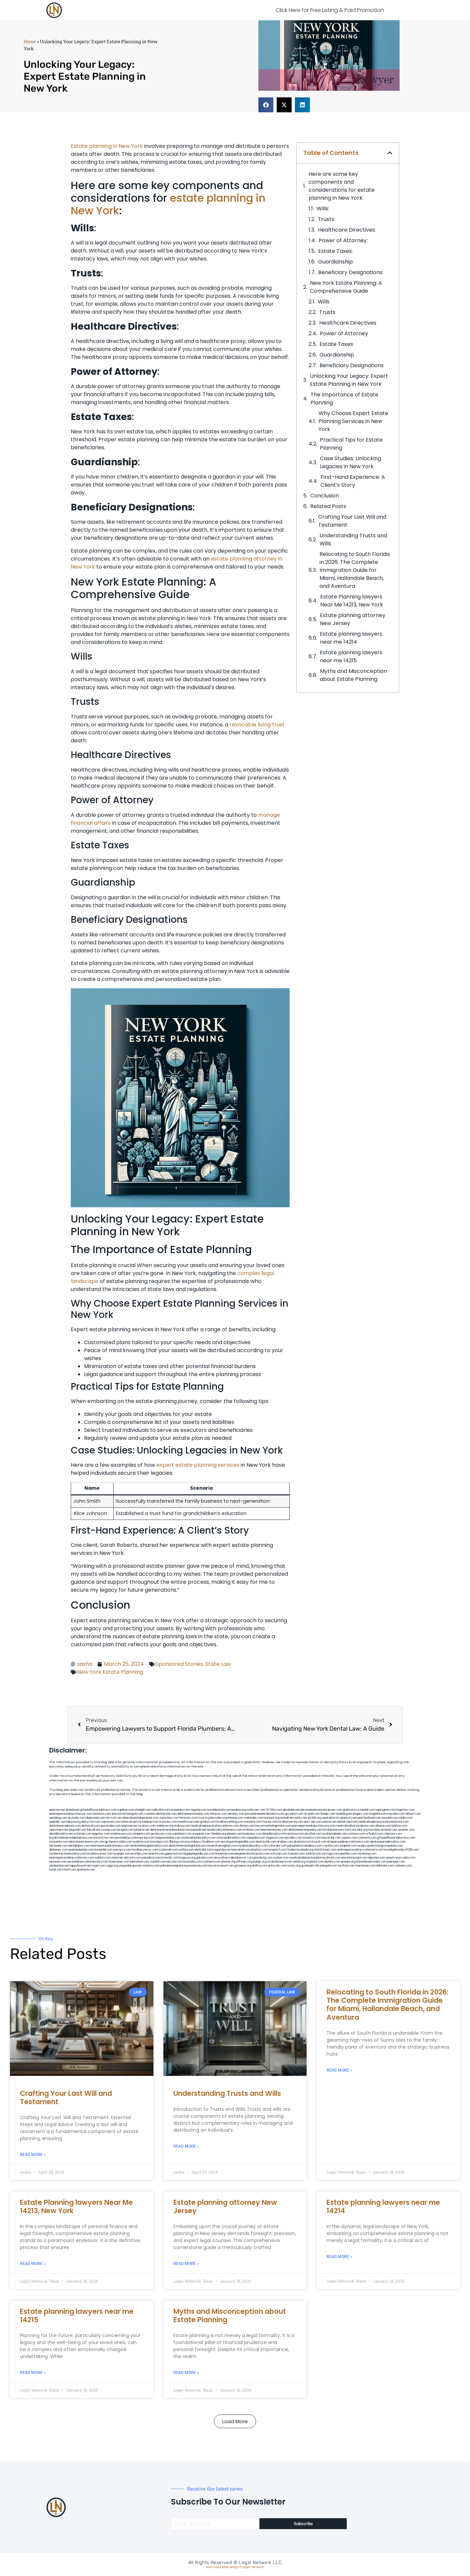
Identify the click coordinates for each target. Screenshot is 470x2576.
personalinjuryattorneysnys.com (87, 1862)
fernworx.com (188, 1818)
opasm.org (393, 1858)
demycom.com (91, 1822)
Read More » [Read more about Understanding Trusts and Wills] (186, 2146)
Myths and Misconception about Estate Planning (353, 675)
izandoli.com (158, 1862)
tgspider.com (57, 1822)
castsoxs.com (356, 1834)
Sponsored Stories (179, 1664)
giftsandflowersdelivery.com (98, 1810)
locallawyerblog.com (229, 1822)
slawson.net (118, 1814)
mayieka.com (396, 1814)
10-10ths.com (274, 1810)
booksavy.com (252, 1834)
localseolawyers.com (336, 1830)
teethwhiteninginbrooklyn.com (149, 1846)
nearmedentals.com (81, 1850)
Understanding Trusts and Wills (353, 539)
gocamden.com (111, 1826)
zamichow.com (169, 1818)
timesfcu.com (312, 1838)
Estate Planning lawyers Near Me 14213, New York (351, 600)
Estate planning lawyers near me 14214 (351, 638)
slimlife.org (315, 1818)
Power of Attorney (344, 333)
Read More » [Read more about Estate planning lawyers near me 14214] (339, 2256)
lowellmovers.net (188, 1822)
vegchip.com (199, 1810)
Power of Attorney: (343, 240)
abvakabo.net (291, 1810)
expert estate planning (186, 1465)
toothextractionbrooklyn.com (67, 1854)
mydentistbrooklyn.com (253, 1846)
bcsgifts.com (125, 1830)
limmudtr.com (169, 1858)
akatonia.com (302, 1842)
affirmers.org (244, 1862)
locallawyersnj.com (290, 1822)
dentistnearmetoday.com (193, 1814)
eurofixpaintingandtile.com (238, 1842)
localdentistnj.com (219, 1810)
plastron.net (142, 1830)
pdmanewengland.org (174, 1866)
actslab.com (312, 1814)
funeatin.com (296, 1854)
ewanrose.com (197, 1866)
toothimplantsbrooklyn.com (198, 1838)
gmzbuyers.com (161, 1834)
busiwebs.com (192, 1862)
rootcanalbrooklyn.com (231, 1838)
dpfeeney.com (58, 1850)
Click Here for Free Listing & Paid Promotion (330, 10)
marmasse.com (365, 1866)
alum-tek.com (313, 1822)
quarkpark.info (310, 1866)
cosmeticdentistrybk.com (160, 1814)
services (228, 1465)
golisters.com (204, 1858)
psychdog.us (193, 1842)
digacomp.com (95, 1818)
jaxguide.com (77, 1830)
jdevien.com (234, 1834)
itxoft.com (69, 1870)
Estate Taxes (336, 344)
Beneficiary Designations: (350, 272)
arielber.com (285, 1842)
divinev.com (246, 1826)
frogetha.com (378, 1814)
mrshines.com (251, 1830)
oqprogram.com (385, 1810)
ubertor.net (329, 1822)
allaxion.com (383, 1826)
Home (30, 42)
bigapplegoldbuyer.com (199, 1854)
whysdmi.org (359, 1830)
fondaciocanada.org (300, 1850)
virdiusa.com (182, 1826)
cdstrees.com (403, 1866)
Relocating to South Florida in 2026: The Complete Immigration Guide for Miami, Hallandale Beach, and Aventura (355, 570)
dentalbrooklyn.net (61, 1834)
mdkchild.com (160, 1810)
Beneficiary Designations (352, 365)
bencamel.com (241, 1850)
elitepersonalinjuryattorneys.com (348, 1842)
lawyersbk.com (331, 1838)
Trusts (327, 312)
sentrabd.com (331, 1818)
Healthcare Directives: (347, 230)
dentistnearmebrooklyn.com (388, 1842)
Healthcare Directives (347, 323)
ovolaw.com (281, 1858)
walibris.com (103, 1858)
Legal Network (253, 2567)
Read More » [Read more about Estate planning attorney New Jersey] (186, 2263)
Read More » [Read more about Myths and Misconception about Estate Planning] (186, 2372)
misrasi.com (269, 1822)
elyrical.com (114, 1818)
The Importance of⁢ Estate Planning (344, 398)
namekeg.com (58, 1818)
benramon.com (139, 1862)
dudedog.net (344, 1814)
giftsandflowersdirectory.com (396, 1838)
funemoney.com (119, 1862)
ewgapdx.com (201, 1834)
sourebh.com (390, 1818)
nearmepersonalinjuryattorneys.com (360, 1850)
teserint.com (156, 1854)
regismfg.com (222, 1850)
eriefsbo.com (139, 1854)
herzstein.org (218, 1818)
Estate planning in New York (107, 146)
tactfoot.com (346, 1866)
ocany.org (293, 1866)
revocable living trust (257, 724)
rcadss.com (407, 1858)
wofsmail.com (82, 1834)
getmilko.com (348, 1854)
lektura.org (74, 1822)
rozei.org (204, 1818)
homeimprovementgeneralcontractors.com (242, 1854)
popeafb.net (198, 1830)
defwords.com (90, 1826)
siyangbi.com (121, 1854)
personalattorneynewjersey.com (321, 1810)
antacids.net (129, 1822)
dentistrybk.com (265, 1842)
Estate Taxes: (335, 251)
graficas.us (350, 1810)
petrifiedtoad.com (369, 1818)
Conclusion (324, 495)
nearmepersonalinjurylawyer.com (70, 1814)
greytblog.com (262, 1858)
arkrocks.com (132, 1858)
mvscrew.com (168, 1822)
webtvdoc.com (253, 1818)
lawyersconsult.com (221, 1866)
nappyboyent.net (80, 1866)
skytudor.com (76, 1818)
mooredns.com (58, 1842)
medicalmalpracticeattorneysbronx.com (315, 1858)
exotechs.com (102, 1814)
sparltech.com (86, 1870)
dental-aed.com (347, 1822)
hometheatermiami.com (371, 1862)
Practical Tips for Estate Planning (351, 444)
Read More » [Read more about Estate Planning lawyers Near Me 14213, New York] (33, 2263)
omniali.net (287, 1818)
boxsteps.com (159, 1842)
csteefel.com (366, 1810)
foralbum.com (211, 1842)
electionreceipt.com (354, 1858)
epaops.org (348, 1862)
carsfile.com (331, 1846)
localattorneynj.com (279, 1862)
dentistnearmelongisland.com (187, 1846)
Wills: (323, 208)
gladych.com (348, 1818)
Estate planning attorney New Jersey (352, 619)
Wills (323, 301)
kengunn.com (135, 1814)
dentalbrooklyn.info (274, 1834)
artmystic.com (277, 1866)
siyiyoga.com (330, 1854)
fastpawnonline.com (168, 1838)
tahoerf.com (413, 1814)
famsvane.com (58, 1846)
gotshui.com (208, 1822)
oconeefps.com (180, 1810)
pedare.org (239, 1810)
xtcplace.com (315, 1862)
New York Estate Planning (110, 1672)
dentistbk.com (204, 1850)
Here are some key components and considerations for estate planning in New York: (342, 186)
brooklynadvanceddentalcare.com (71, 1838)
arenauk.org (271, 1818)
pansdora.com (151, 1858)
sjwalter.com (406, 1830)
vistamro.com (150, 1866)
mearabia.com (256, 1838)
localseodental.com (334, 1834)
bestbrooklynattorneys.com (224, 1830)
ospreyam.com (111, 1822)
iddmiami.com (385, 1866)
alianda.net (72, 1810)
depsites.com (376, 1858)
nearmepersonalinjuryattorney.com (71, 1858)
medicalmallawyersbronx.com (355, 1826)
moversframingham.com (222, 1846)
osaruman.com (58, 1830)
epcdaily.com (293, 1838)
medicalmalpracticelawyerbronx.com (215, 1826)
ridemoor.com (393, 1834)
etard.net (117, 1858)
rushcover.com (255, 1810)
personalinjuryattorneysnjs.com (134, 1838)
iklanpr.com (328, 1814)
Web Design (231, 2567)
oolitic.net (300, 1818)
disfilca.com (259, 1866)
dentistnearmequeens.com (305, 1830)
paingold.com (328, 1866)
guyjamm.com (294, 1814)
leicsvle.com (175, 1862)
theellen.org (218, 1834)
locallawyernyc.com (145, 1850)
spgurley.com (101, 1834)
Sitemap (212, 2567)
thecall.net (93, 1830)
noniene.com (235, 1818)
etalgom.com (141, 1834)
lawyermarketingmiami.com (273, 1826)
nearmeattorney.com (274, 1830)
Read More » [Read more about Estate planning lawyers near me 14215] (33, 2372)
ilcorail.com (319, 1842)
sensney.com (236, 1814)
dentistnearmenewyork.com (86, 1842)
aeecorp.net (57, 1810)
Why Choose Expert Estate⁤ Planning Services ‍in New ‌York (353, 421)
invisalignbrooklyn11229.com (401, 1850)
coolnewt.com (212, 1862)
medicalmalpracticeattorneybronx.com (383, 1822)
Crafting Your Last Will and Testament (352, 521)
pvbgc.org (259, 1862)
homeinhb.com (103, 1850)
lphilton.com (399, 1826)
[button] (265, 104)
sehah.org (299, 1862)
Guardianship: (336, 262)
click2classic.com (325, 1850)
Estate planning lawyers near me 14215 (351, 656)
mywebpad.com (148, 1822)
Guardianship (337, 355)
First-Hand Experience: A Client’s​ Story (353, 481)
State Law (218, 1664)
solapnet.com (348, 1846)
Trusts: (326, 219)
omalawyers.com (121, 1834)
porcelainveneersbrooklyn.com (264, 1814)
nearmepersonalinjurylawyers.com (313, 1826)
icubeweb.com (168, 1850)
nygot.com (98, 1866)
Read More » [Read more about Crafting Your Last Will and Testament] (33, 2154)
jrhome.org (228, 1862)
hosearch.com (278, 1850)
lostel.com (55, 1870)
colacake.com (277, 1846)
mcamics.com (147, 1826)
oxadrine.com (141, 1842)
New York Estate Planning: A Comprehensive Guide (346, 287)
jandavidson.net (59, 1866)
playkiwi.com (259, 1850)
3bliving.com (177, 1842)
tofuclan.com (278, 1854)
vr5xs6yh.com (374, 1834)
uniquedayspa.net (130, 1866)
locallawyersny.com (100, 1854)
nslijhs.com (406, 1818)
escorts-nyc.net (104, 1838)
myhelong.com (367, 1854)
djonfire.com (332, 1862)
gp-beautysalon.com (118, 1842)
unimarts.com (252, 1822)
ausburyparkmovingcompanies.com (380, 1846)
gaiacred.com (174, 1854)
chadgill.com (143, 1810)
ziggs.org (112, 1866)
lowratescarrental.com (382, 1830)
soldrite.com (313, 1854)
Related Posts (328, 506)
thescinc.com (218, 1814)
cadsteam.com (182, 1834)
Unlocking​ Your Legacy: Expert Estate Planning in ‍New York (349, 380)
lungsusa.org (187, 1858)
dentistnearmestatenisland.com (170, 1830)
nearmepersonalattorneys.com (110, 1846)
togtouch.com (275, 1838)
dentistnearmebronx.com (65, 1826)
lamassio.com (58, 1862)
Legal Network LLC (260, 2562)
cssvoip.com (109, 1830)
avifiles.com (186, 1850)
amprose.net (129, 1826)
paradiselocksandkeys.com (304, 1846)
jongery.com (361, 1814)
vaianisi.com (349, 1838)
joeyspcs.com (122, 1850)
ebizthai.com (313, 1834)
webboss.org (164, 1826)
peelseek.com (396, 1862)
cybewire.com (367, 1838)
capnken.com (125, 1810)
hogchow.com (406, 1810)
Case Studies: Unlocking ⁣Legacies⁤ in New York (350, 462)
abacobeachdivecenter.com (141, 1818)
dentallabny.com (79, 1846)
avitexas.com (295, 1834)
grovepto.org (243, 1866)
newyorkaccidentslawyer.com (233, 1858)
